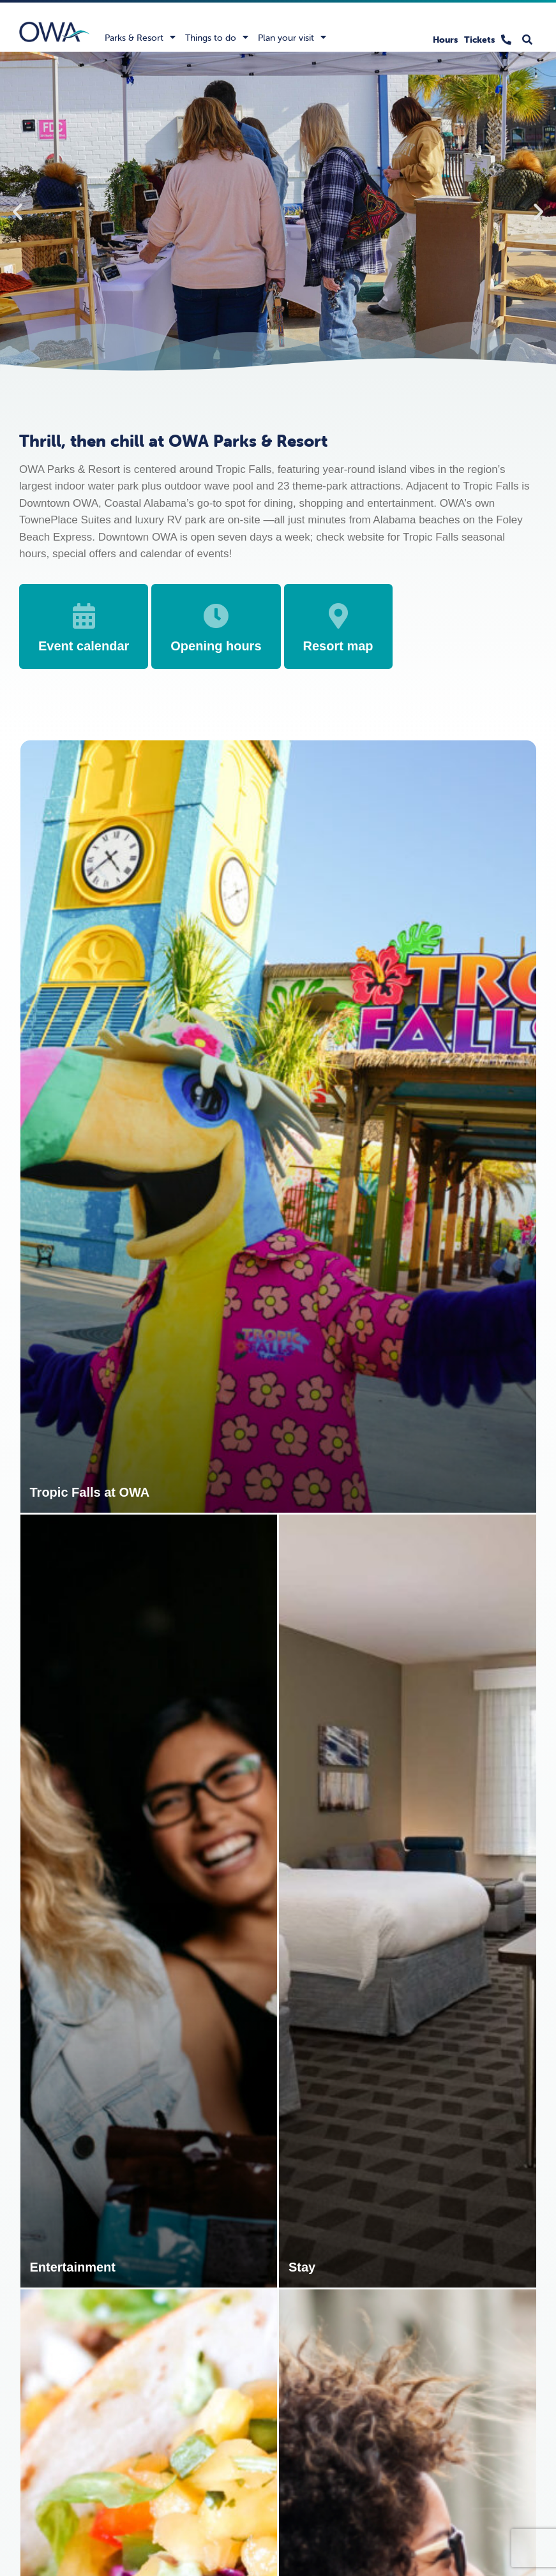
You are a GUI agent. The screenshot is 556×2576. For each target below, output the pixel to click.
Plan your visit (292, 37)
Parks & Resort (140, 37)
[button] (17, 211)
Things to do (216, 37)
